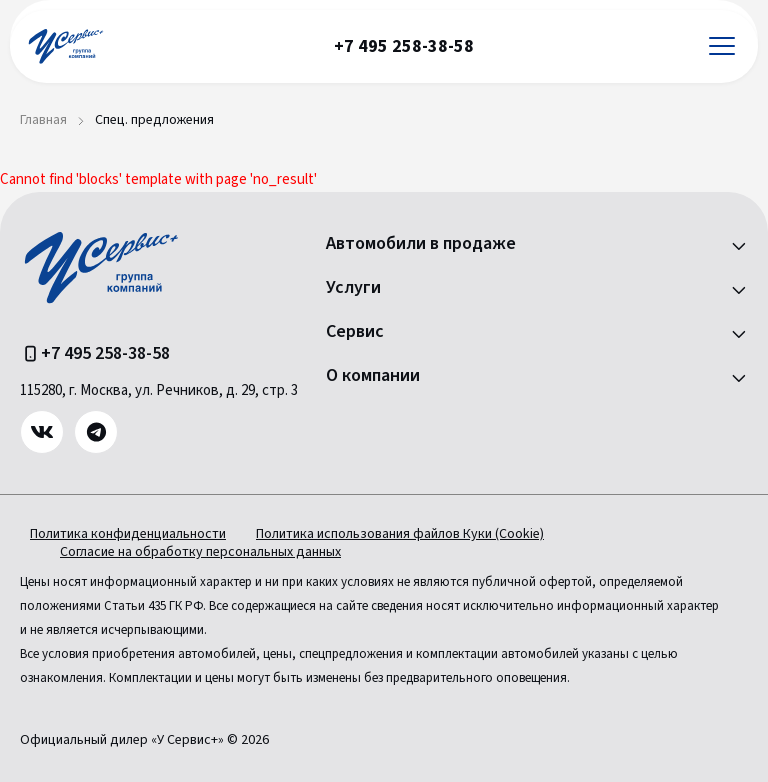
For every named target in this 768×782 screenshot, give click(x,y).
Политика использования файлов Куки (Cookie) (400, 534)
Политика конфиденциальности (128, 534)
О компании (373, 376)
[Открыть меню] (722, 46)
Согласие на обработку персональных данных (200, 552)
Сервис (355, 332)
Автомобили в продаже (421, 244)
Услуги (353, 288)
